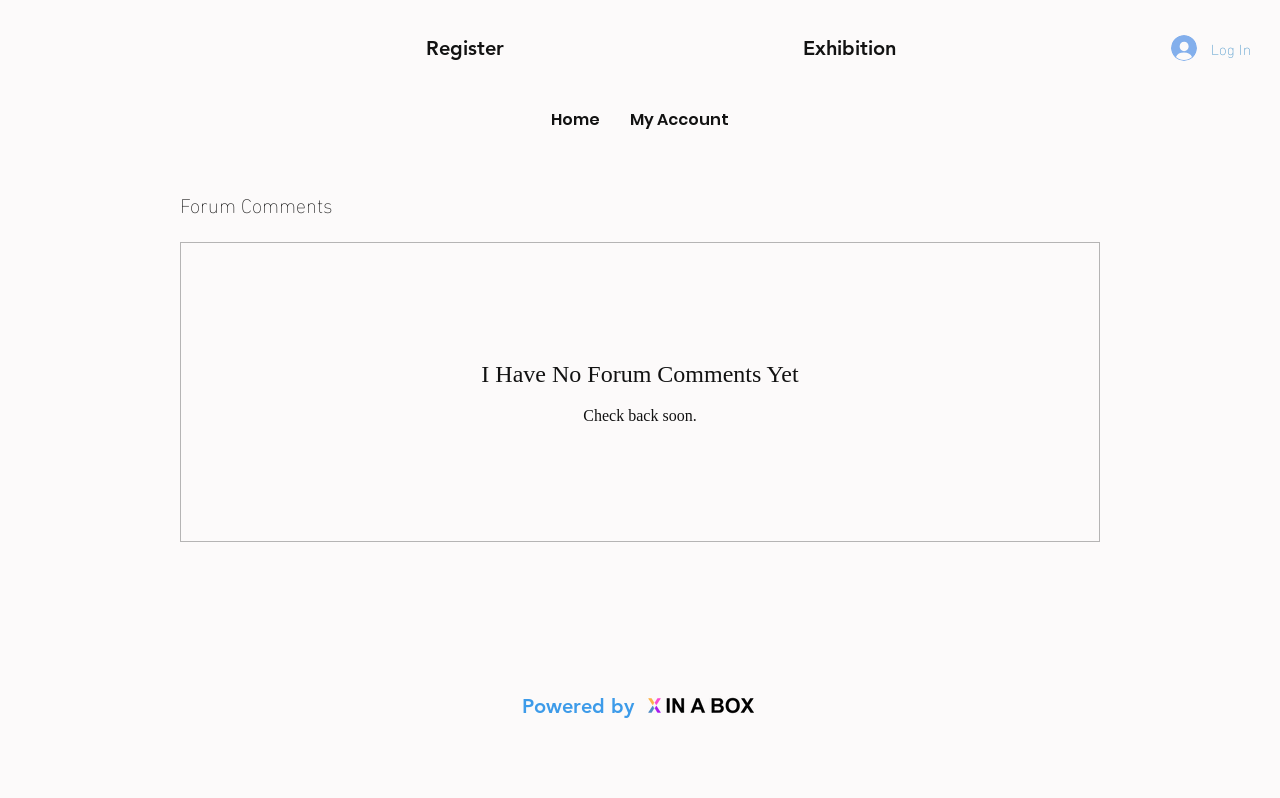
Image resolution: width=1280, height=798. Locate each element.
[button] (849, 48)
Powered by (581, 706)
